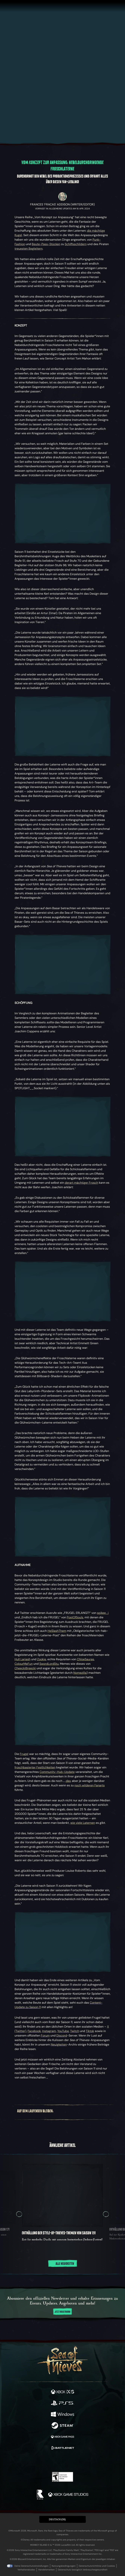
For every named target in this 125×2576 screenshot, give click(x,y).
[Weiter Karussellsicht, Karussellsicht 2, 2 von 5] (106, 2214)
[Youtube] (81, 2112)
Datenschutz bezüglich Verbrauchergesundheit (82, 2569)
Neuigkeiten (59, 2044)
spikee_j (103, 1613)
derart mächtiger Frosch (81, 1183)
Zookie (41, 1659)
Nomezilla (80, 1673)
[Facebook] (58, 2112)
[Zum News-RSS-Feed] (103, 2090)
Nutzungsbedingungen (64, 2565)
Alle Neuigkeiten (62, 2263)
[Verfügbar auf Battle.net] (62, 2448)
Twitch (74, 2031)
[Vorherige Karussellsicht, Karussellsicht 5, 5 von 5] (19, 2214)
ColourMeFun (24, 1664)
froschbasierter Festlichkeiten (35, 1767)
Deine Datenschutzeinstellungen (31, 2565)
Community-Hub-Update (57, 1772)
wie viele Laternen (82, 1823)
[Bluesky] (105, 2112)
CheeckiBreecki (25, 1668)
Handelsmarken (46, 2569)
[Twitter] (64, 2112)
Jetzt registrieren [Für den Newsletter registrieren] (62, 2312)
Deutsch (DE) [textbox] (57, 2519)
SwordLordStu (49, 1664)
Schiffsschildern (76, 244)
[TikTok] (98, 2112)
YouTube (63, 2031)
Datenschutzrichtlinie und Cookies (97, 2565)
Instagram (49, 2031)
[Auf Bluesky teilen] (21, 2090)
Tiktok (90, 2031)
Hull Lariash (22, 1659)
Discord (61, 2035)
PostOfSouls (75, 1617)
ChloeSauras (85, 1659)
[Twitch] (71, 2112)
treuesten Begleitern (29, 249)
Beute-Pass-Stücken (46, 244)
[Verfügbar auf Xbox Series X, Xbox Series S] (62, 2392)
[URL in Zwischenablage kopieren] (49, 2090)
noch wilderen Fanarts (89, 1785)
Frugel (24, 1754)
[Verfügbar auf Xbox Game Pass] (62, 2437)
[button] (62, 2519)
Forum (45, 2035)
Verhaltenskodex (26, 2569)
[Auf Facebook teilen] (35, 2090)
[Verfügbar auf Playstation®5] (62, 2403)
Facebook (34, 2031)
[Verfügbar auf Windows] (62, 2415)
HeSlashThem (57, 1631)
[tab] (53, 2274)
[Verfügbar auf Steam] (62, 2426)
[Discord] (91, 2112)
